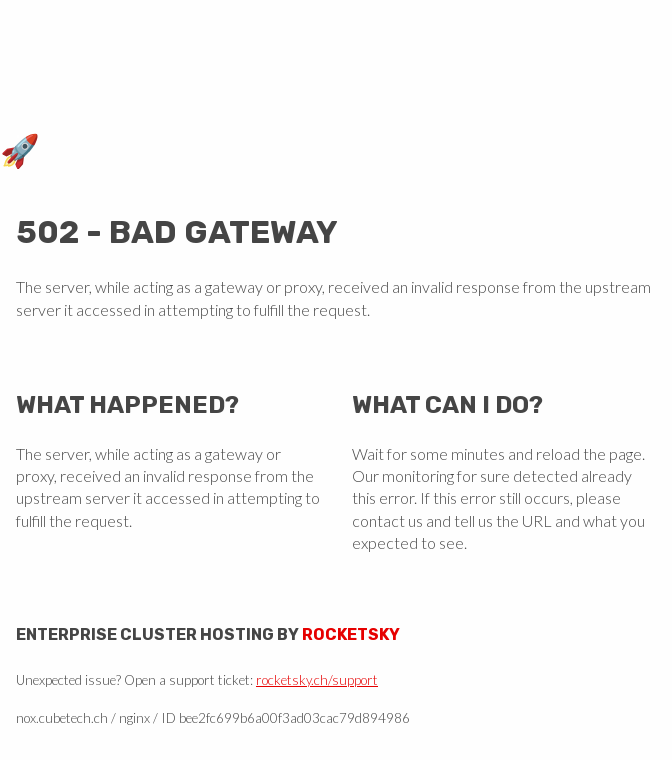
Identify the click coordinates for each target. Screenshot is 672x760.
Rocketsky (351, 634)
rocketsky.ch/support (317, 680)
